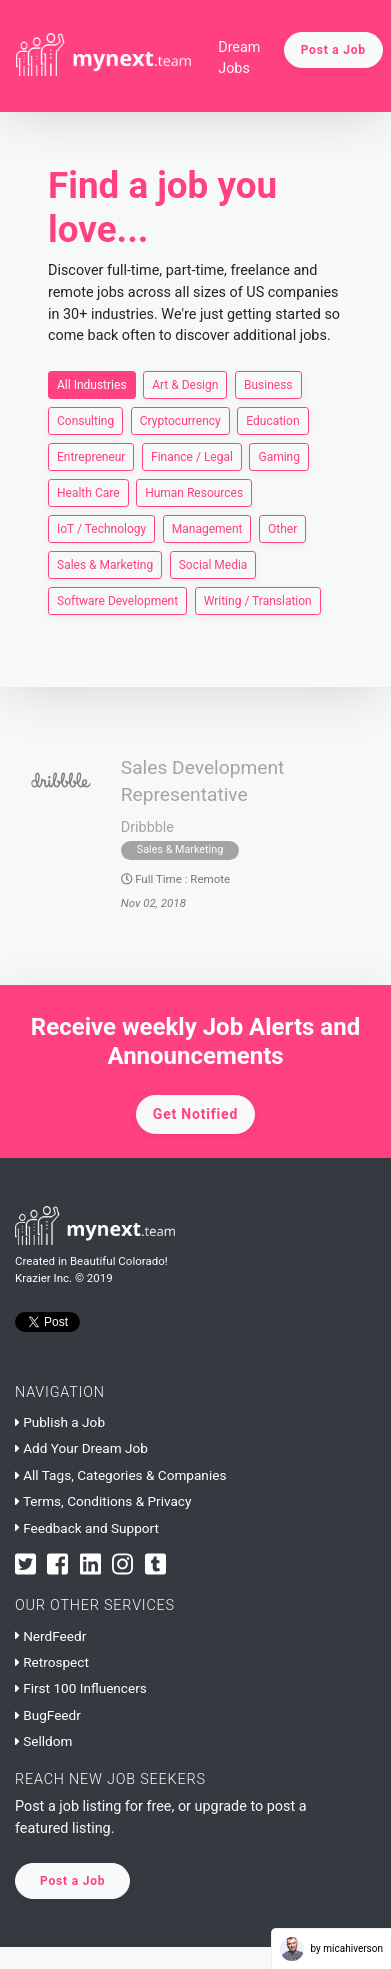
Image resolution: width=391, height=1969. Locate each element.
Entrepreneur (91, 456)
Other (282, 528)
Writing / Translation (258, 600)
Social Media (213, 564)
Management (207, 528)
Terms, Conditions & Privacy (103, 1501)
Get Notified (195, 1114)
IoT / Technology (101, 528)
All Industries (92, 384)
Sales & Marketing (105, 564)
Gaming (279, 456)
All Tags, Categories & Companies (120, 1475)
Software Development (117, 600)
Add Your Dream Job (81, 1448)
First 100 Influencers (81, 1688)
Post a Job (333, 50)
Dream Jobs (239, 58)
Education (272, 420)
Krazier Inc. (43, 1278)
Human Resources (194, 492)
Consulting (85, 420)
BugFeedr (48, 1715)
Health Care (88, 492)
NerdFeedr (50, 1636)
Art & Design (185, 384)
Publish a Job (60, 1422)
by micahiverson (331, 1949)
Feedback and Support (87, 1528)
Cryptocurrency (180, 420)
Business (268, 384)
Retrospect (52, 1662)
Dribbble (147, 827)
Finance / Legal (192, 456)
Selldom (43, 1741)
